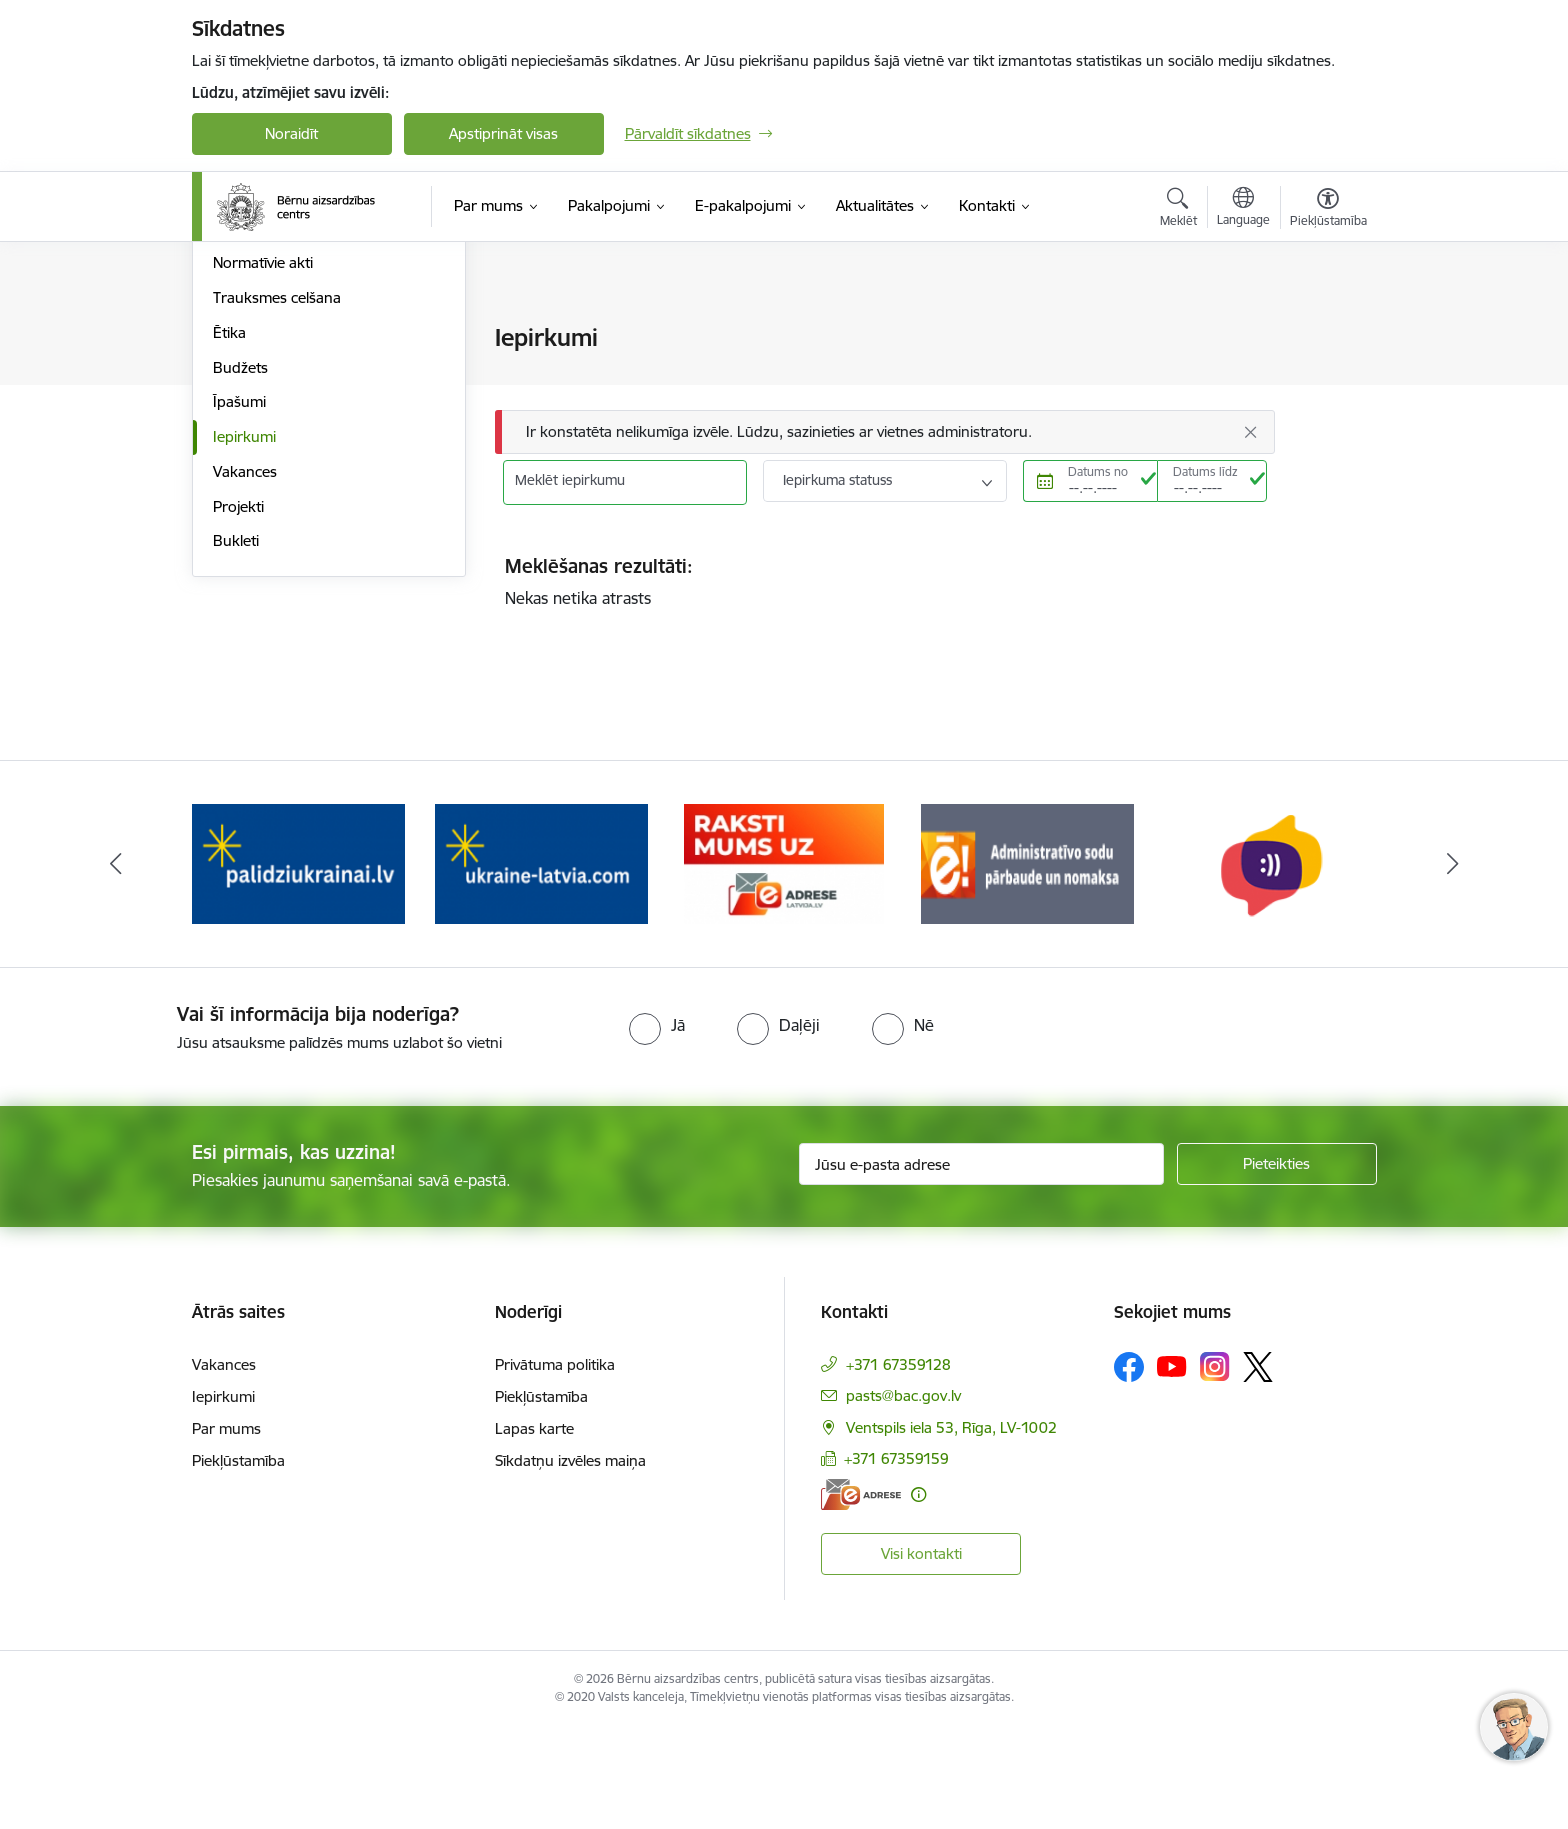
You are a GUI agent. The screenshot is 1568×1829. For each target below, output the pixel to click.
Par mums (226, 1529)
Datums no (1098, 471)
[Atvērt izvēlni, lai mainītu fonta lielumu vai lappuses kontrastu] (1328, 210)
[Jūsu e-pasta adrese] (981, 1266)
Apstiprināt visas (503, 133)
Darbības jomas (265, 373)
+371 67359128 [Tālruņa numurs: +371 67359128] (898, 1465)
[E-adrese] (861, 1596)
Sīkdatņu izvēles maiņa (570, 1561)
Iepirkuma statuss (837, 480)
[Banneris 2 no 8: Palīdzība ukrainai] (298, 964)
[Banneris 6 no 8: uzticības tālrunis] (1270, 964)
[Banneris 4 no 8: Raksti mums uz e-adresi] (784, 964)
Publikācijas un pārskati (291, 408)
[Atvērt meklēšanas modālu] (1178, 210)
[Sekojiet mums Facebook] (1129, 1468)
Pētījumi (239, 443)
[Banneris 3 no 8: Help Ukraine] (541, 964)
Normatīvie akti (263, 478)
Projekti (238, 721)
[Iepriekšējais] (116, 966)
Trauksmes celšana (277, 512)
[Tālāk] (1453, 966)
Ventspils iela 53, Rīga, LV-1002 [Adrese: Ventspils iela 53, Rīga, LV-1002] (951, 1528)
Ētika (229, 547)
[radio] (657, 1127)
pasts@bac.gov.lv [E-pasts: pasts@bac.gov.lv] (903, 1496)
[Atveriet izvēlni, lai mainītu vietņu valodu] (1243, 209)
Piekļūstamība (238, 1561)
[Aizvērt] (1250, 432)
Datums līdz (1205, 471)
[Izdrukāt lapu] (1327, 329)
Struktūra (245, 339)
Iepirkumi (244, 651)
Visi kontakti (921, 1655)
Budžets (240, 582)
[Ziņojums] (885, 432)
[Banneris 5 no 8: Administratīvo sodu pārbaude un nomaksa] (1027, 964)
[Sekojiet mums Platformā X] (1258, 1468)
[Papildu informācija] (918, 1596)
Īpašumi (239, 617)
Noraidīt (291, 133)
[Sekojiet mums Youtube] (1172, 1467)
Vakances (245, 686)
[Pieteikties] (1277, 1266)
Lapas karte (534, 1529)
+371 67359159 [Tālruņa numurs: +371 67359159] (896, 1560)
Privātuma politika (555, 1465)
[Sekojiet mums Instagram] (1215, 1468)
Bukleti (236, 756)
